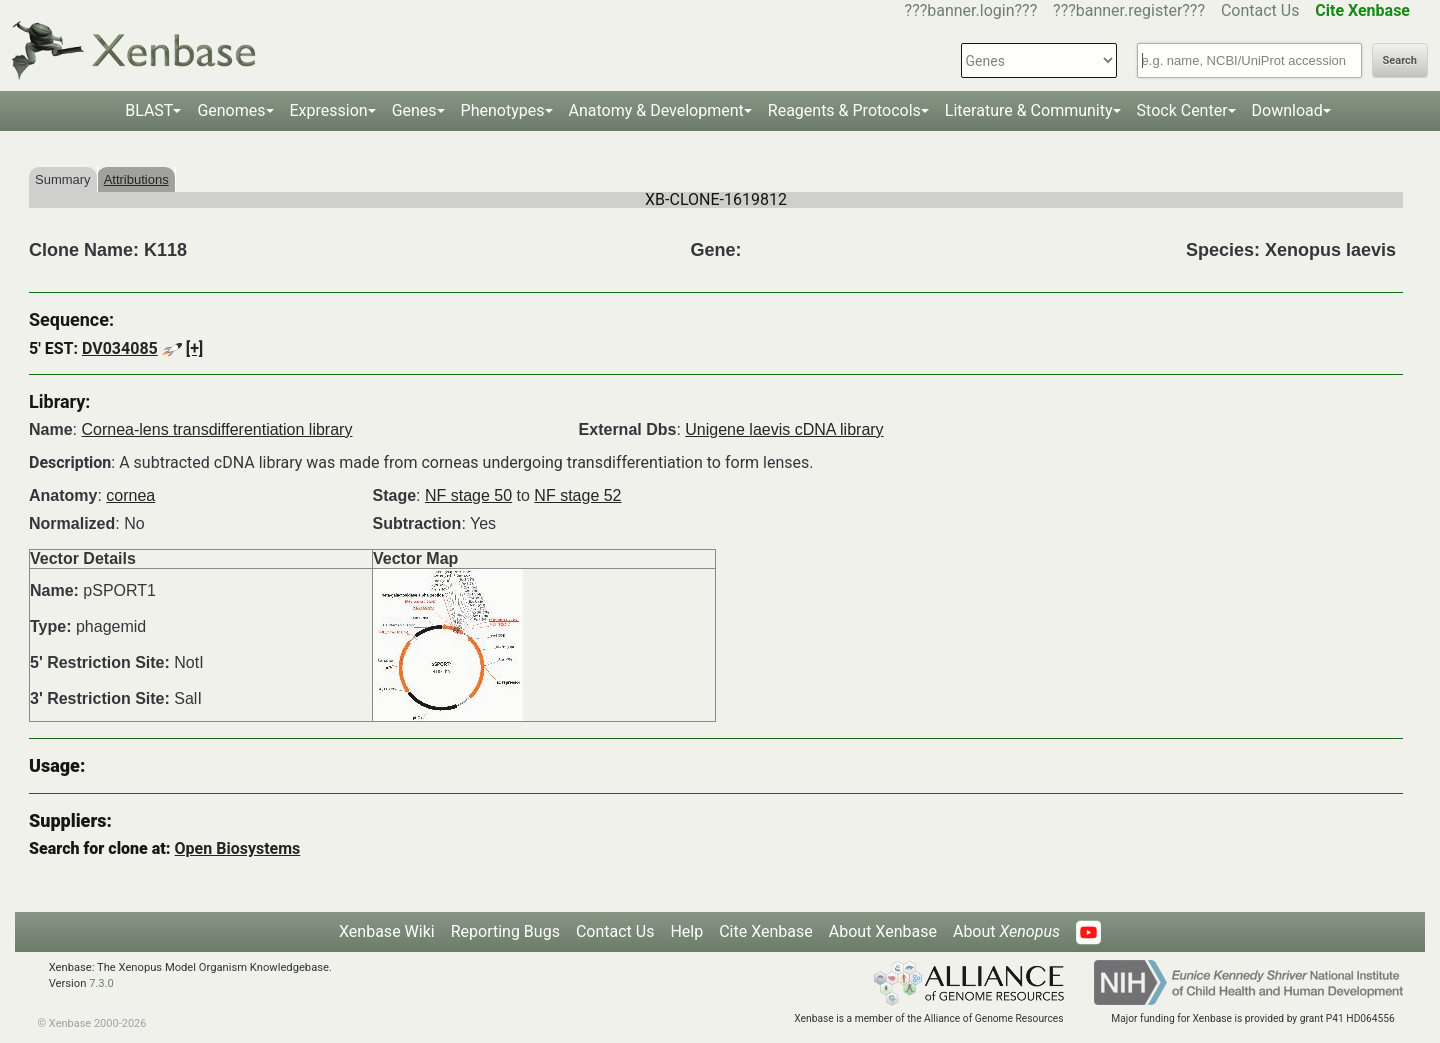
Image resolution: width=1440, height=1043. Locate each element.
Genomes (231, 110)
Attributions (136, 179)
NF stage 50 (468, 495)
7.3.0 (101, 983)
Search (1400, 60)
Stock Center (1182, 110)
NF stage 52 (577, 495)
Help (686, 931)
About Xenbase (883, 931)
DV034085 (120, 348)
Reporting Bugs (505, 931)
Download (1287, 110)
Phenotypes (503, 110)
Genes (414, 110)
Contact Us (1260, 10)
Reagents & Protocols (844, 110)
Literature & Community (1029, 110)
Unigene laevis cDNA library (784, 429)
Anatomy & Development (656, 110)
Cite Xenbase (766, 931)
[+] (195, 348)
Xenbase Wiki (387, 931)
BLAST (149, 110)
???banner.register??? (1129, 10)
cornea (130, 495)
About (1006, 931)
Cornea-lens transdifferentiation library (216, 429)
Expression (329, 110)
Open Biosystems (238, 848)
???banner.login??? (971, 10)
